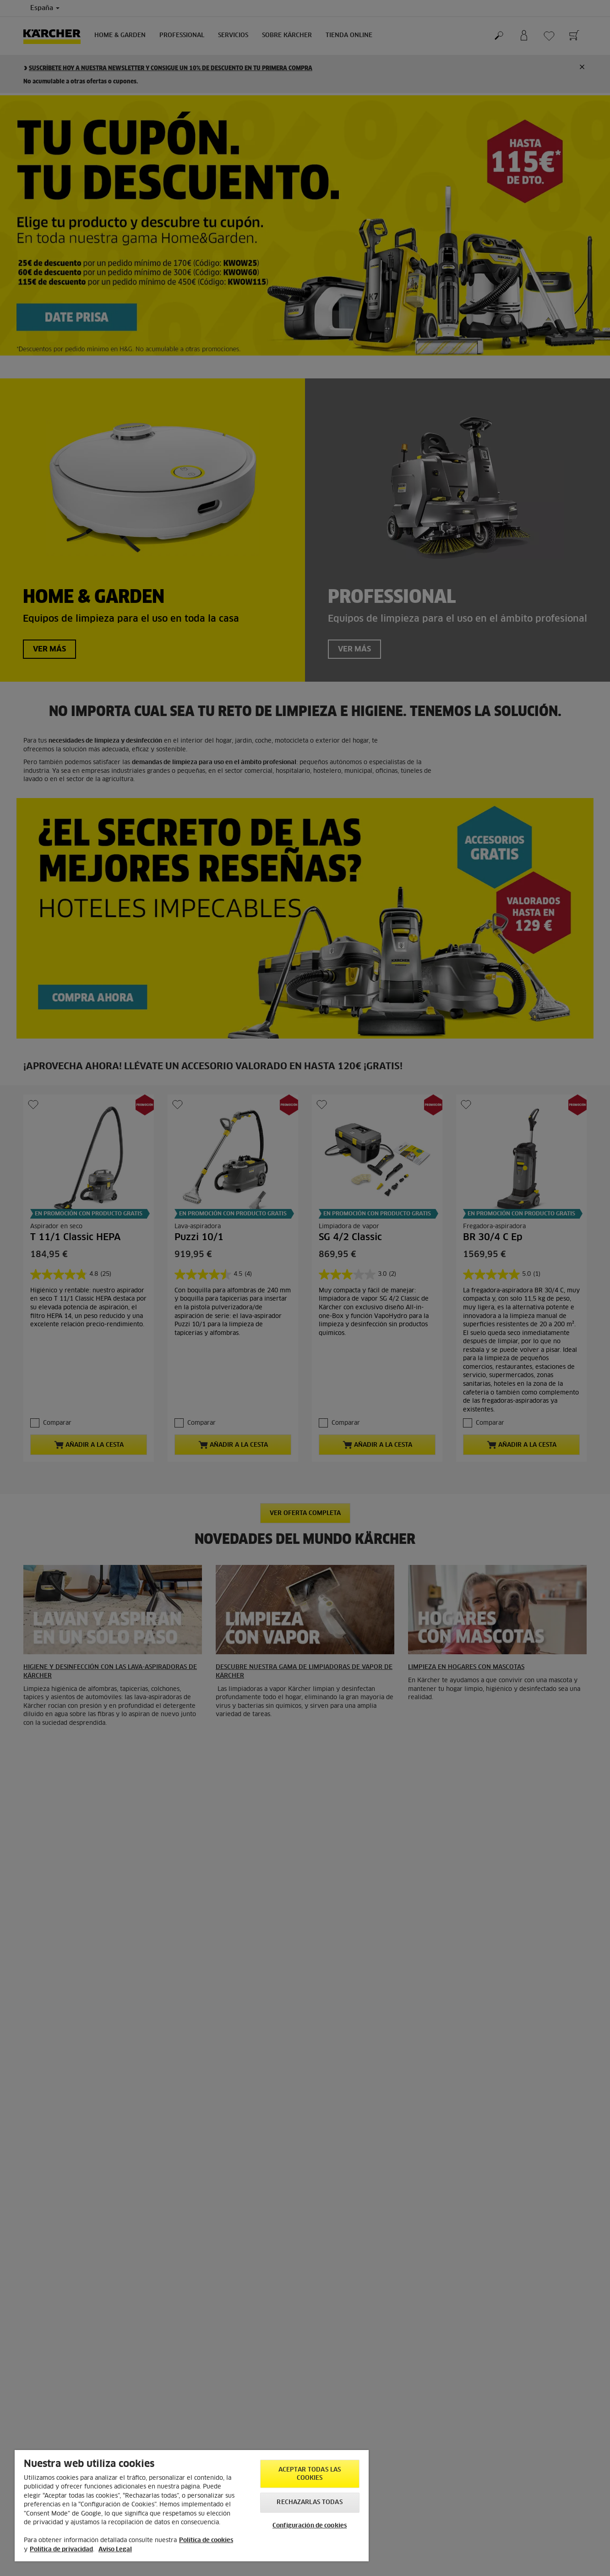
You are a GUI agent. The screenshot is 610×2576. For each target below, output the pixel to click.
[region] (192, 2505)
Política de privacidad (61, 2550)
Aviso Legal (115, 2550)
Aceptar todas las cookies (309, 2474)
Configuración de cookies (309, 2526)
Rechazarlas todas (309, 2502)
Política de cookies (206, 2540)
